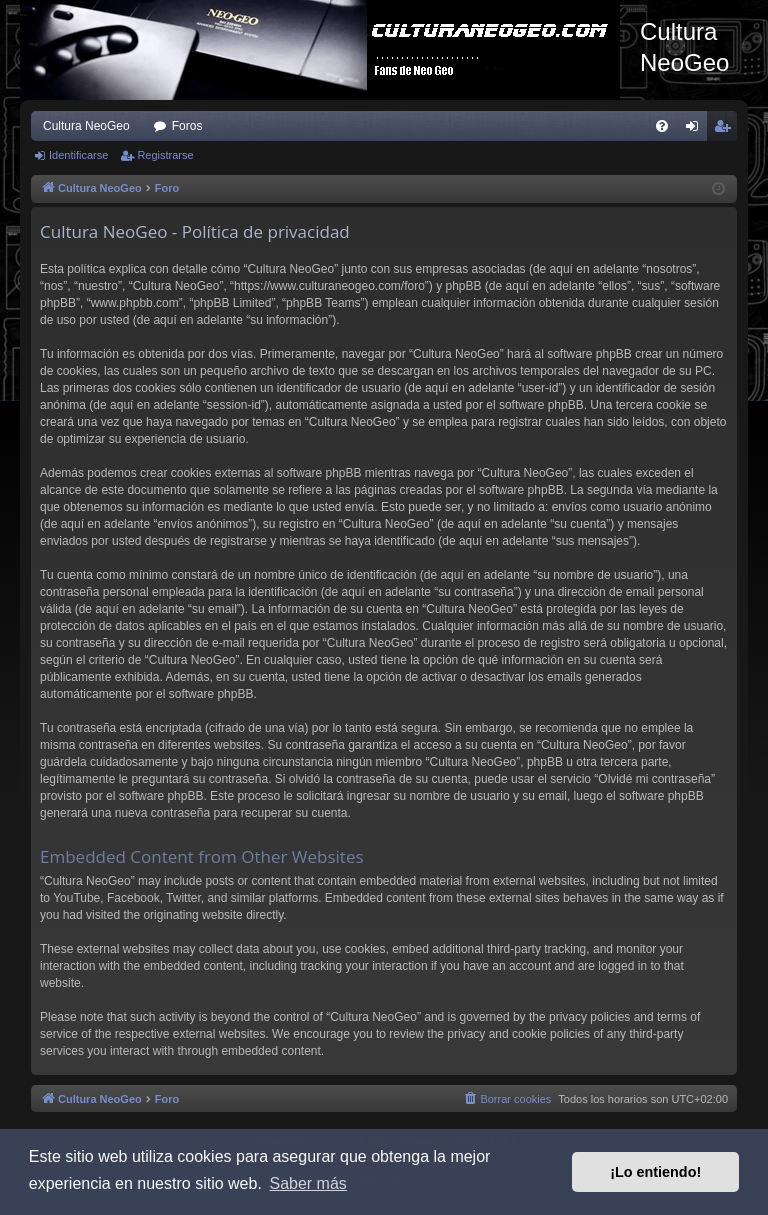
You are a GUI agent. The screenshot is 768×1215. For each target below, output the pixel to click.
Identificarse (78, 155)
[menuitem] (662, 126)
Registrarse (165, 155)
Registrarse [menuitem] (726, 130)
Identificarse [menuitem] (696, 130)
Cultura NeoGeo (86, 126)
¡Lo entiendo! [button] (655, 1172)
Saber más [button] (307, 1183)
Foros (187, 126)
